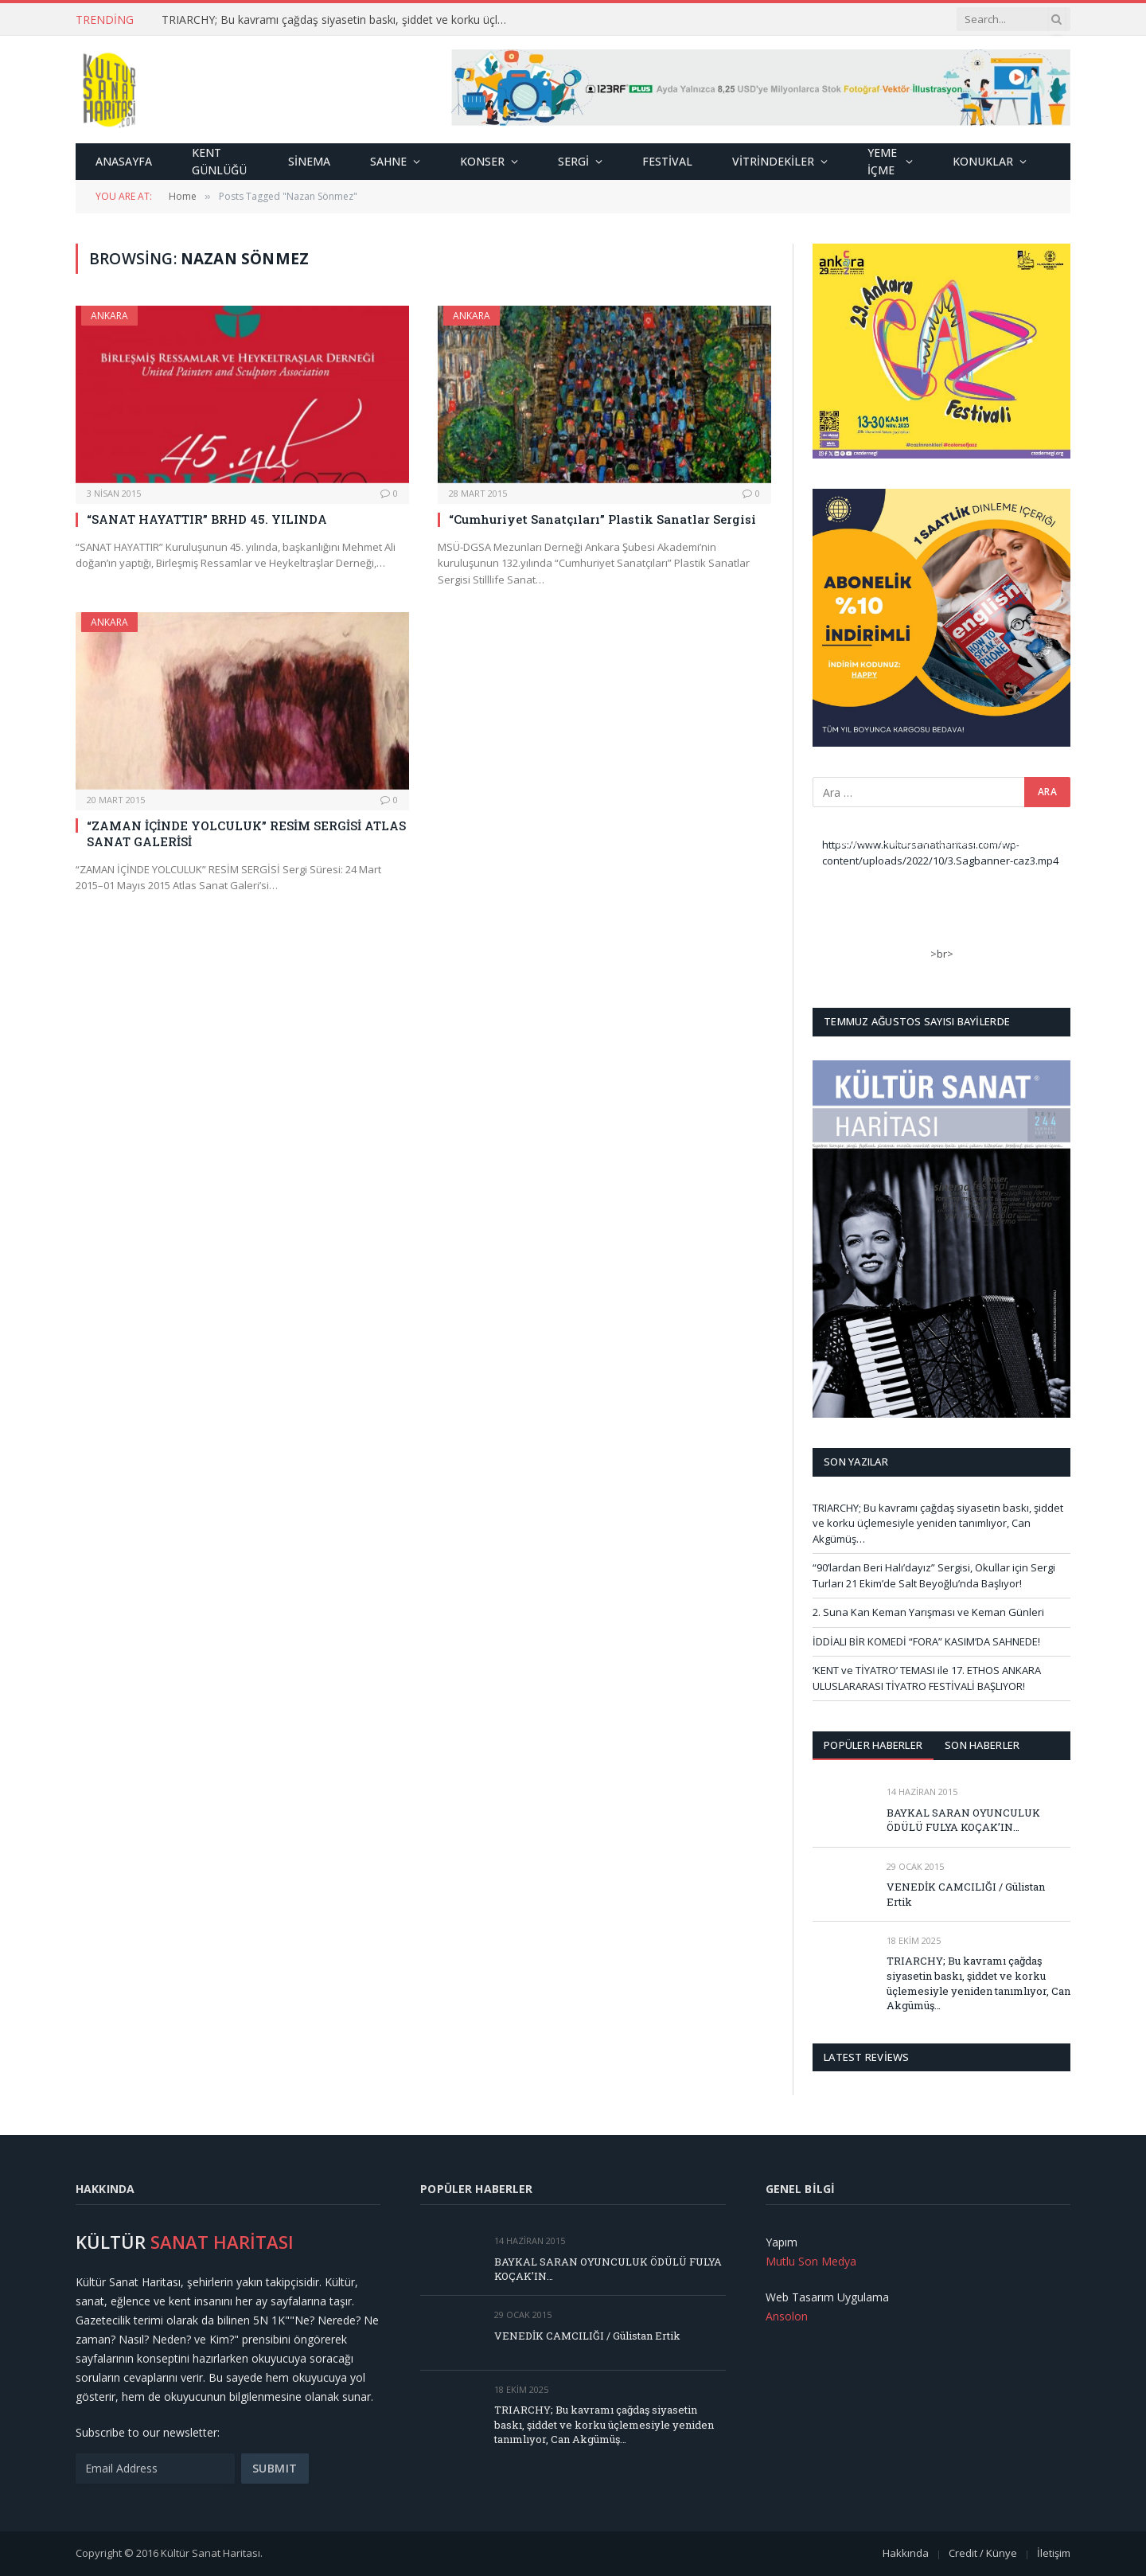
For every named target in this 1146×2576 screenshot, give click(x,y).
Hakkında (906, 2553)
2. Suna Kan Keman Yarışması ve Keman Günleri (928, 1612)
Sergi (573, 161)
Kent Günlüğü (219, 161)
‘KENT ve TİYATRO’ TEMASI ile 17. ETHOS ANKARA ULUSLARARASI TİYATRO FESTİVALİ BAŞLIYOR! (927, 1678)
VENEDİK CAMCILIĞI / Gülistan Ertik (966, 1894)
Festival (667, 161)
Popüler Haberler (873, 1745)
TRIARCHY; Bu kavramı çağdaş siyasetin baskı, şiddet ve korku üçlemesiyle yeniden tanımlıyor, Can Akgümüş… (341, 20)
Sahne (388, 161)
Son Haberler (982, 1745)
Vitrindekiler (773, 161)
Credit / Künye (983, 2553)
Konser (482, 161)
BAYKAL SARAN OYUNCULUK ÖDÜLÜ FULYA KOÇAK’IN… (963, 1820)
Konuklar (983, 161)
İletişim (1053, 2553)
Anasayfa (124, 161)
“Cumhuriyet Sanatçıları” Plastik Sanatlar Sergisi (602, 519)
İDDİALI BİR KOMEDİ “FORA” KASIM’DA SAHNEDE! (926, 1641)
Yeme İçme (882, 161)
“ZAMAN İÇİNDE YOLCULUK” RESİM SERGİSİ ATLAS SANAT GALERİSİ (246, 833)
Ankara (109, 315)
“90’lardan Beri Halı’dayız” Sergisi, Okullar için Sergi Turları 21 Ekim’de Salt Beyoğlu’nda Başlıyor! (934, 1575)
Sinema (309, 161)
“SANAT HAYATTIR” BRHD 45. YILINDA (207, 519)
